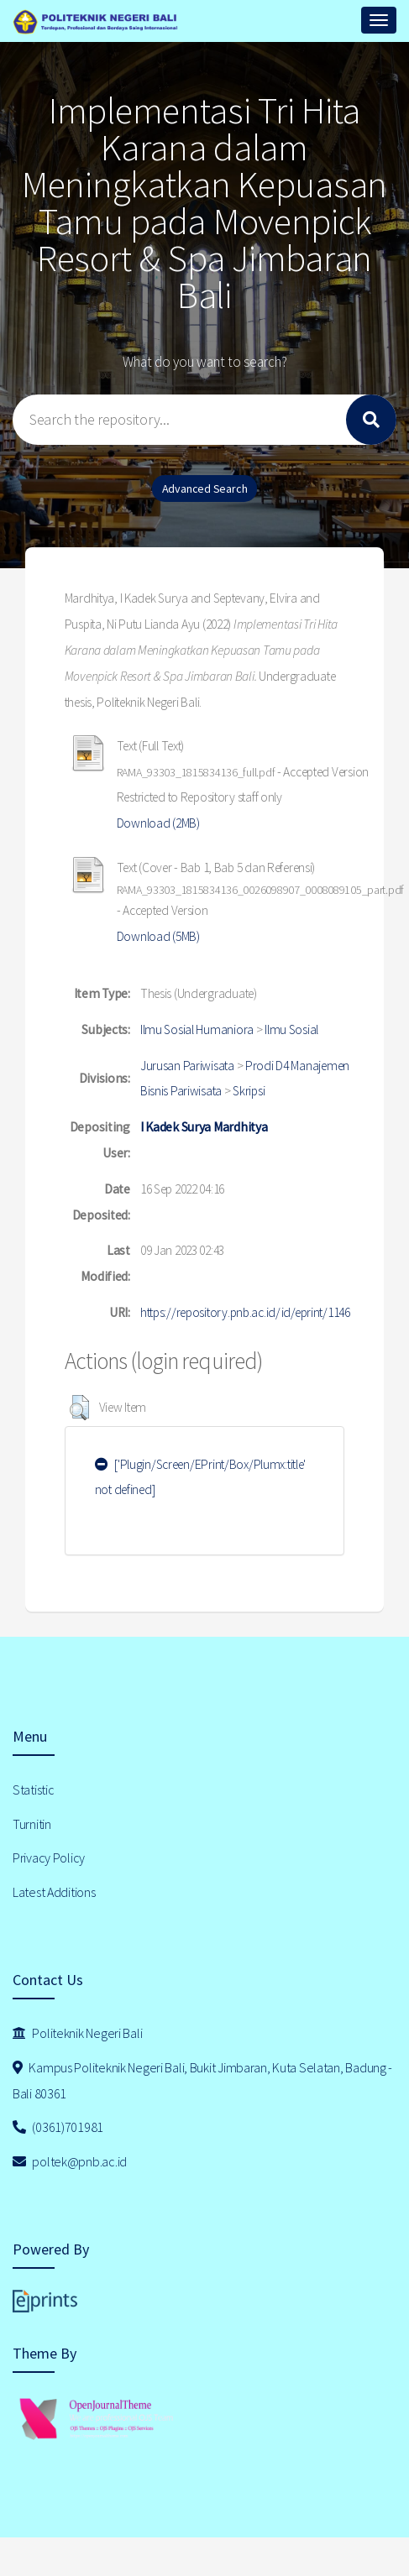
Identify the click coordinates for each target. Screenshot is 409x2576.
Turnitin (32, 1824)
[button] (79, 1407)
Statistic (33, 1789)
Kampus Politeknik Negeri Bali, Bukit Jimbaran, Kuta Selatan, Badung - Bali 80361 (202, 2080)
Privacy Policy (49, 1857)
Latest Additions (54, 1892)
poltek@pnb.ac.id (70, 2161)
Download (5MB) (158, 936)
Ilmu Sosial (291, 1029)
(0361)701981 (58, 2127)
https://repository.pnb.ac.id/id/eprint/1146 (245, 1312)
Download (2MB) (158, 823)
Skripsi (249, 1091)
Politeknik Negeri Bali (77, 2033)
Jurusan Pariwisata (187, 1066)
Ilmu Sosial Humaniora (197, 1029)
